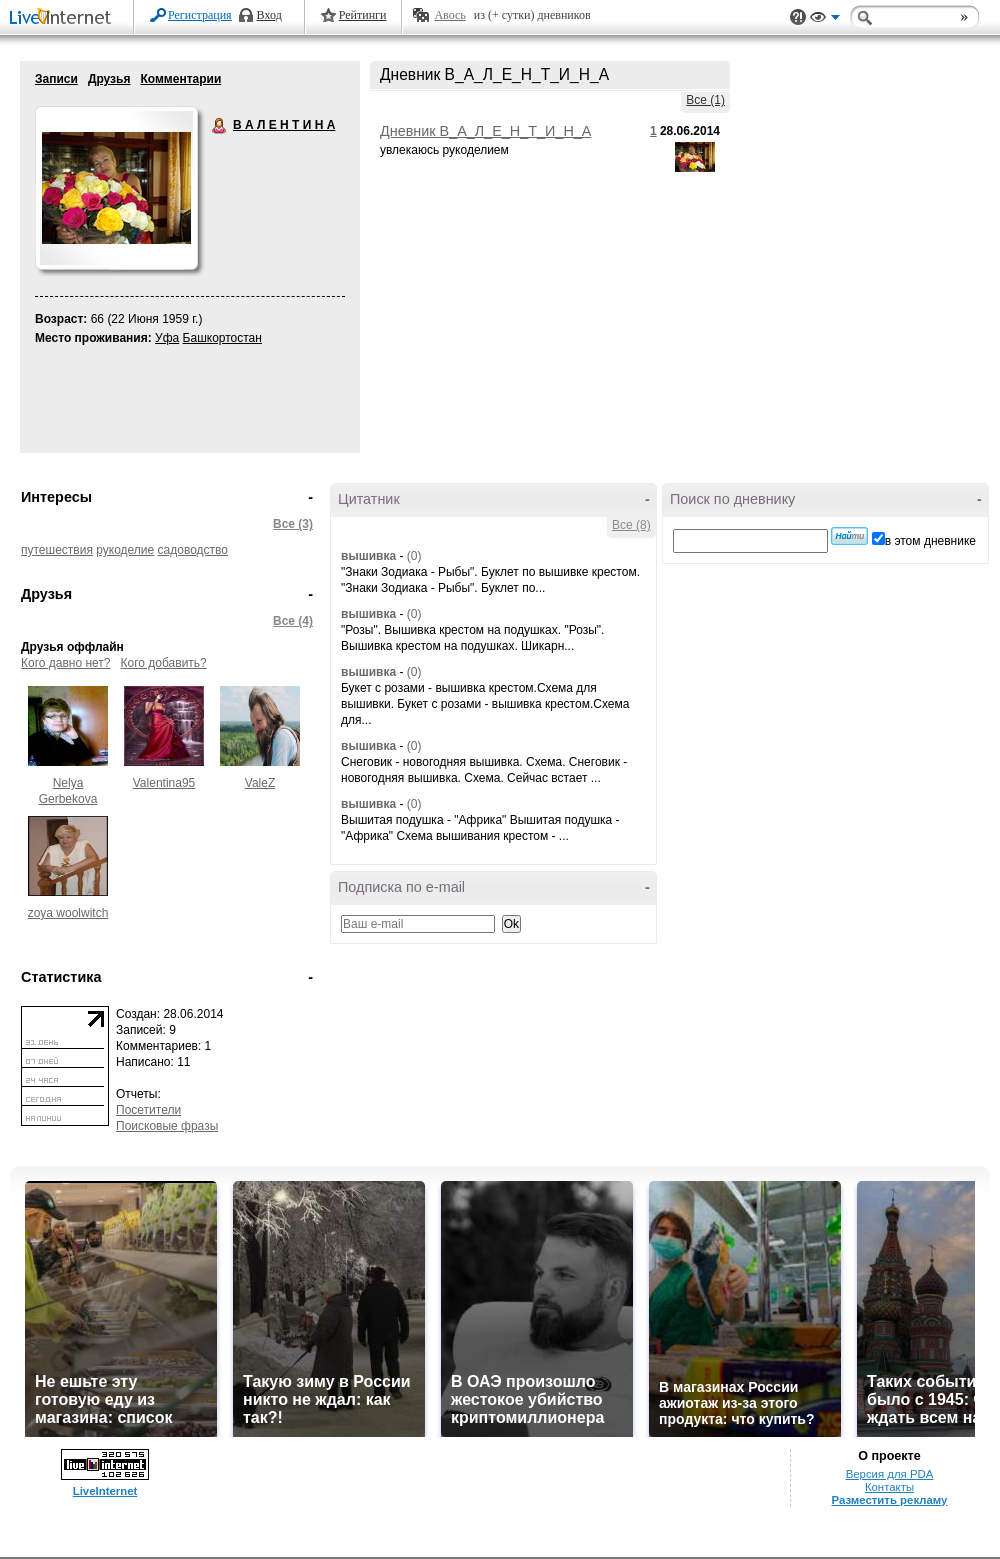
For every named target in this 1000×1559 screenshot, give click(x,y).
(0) (414, 556)
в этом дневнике (930, 541)
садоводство (193, 550)
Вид (825, 20)
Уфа (167, 338)
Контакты (889, 1487)
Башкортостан (222, 338)
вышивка (368, 556)
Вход (269, 15)
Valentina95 (164, 783)
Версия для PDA (890, 1474)
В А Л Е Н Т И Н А (220, 126)
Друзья (109, 79)
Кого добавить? (164, 663)
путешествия (57, 550)
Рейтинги (363, 15)
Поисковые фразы (167, 1126)
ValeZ (260, 783)
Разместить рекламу (890, 1500)
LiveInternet (64, 18)
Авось (449, 15)
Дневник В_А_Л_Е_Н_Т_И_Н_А (485, 131)
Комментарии (180, 79)
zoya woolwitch (68, 913)
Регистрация (200, 15)
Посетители (148, 1110)
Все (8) (631, 525)
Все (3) (293, 524)
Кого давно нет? (66, 663)
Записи (56, 79)
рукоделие (125, 550)
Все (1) (705, 100)
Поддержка (798, 17)
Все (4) (293, 621)
